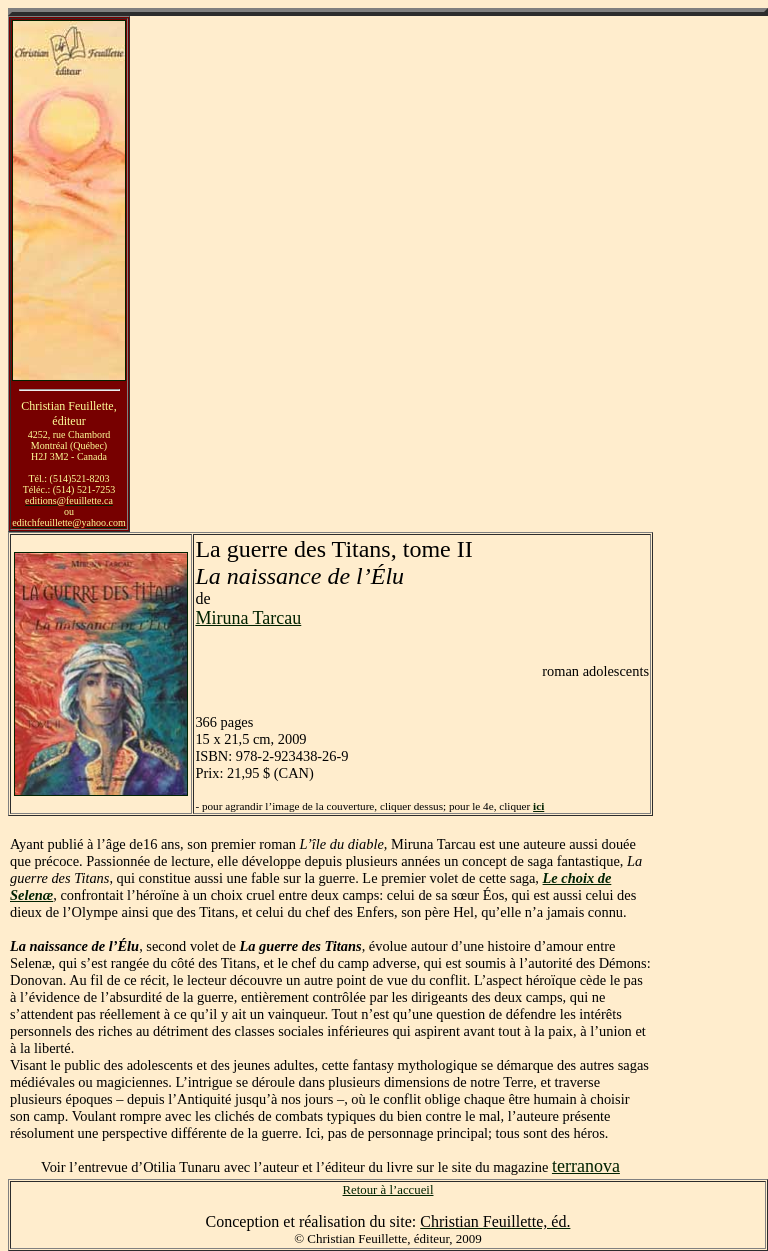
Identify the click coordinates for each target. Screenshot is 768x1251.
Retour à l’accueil (388, 1190)
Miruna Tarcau (248, 618)
